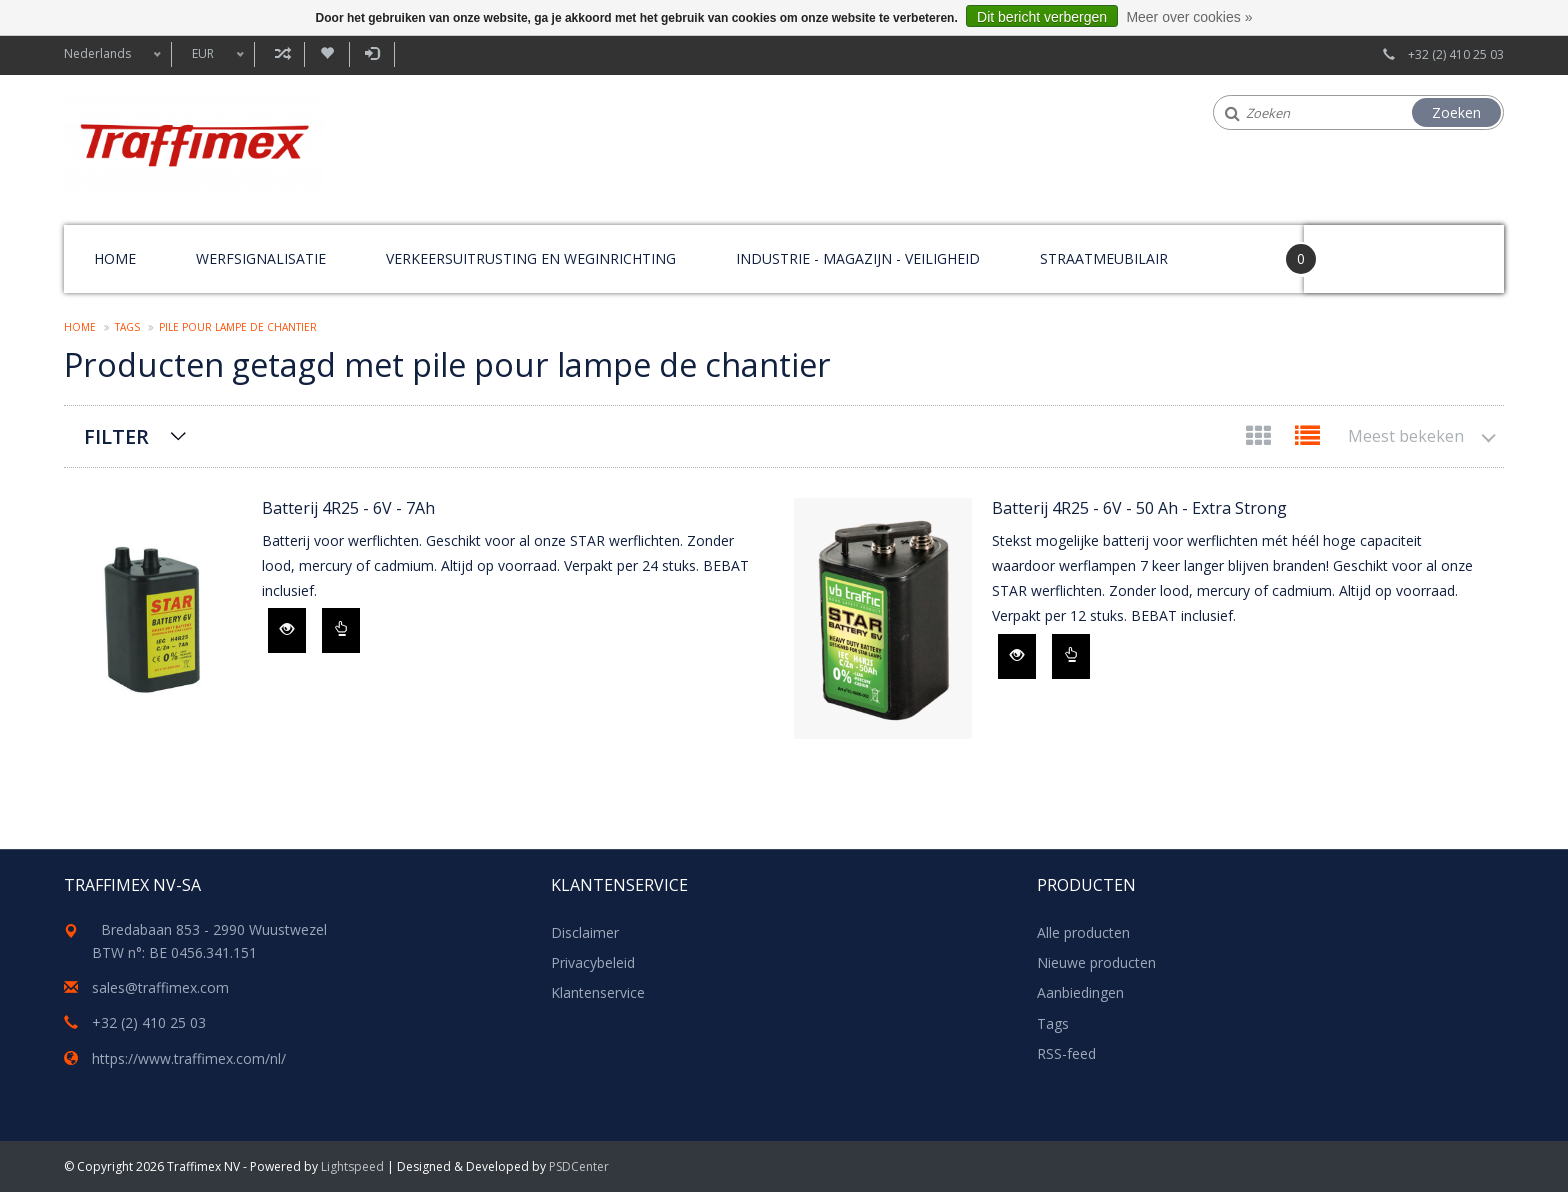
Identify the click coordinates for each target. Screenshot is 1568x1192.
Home (115, 258)
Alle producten (1083, 932)
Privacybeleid (593, 962)
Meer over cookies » (1189, 17)
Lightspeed (352, 1166)
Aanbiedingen (1080, 992)
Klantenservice (598, 992)
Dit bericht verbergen (1042, 17)
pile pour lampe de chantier (238, 327)
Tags (127, 327)
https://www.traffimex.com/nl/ (189, 1058)
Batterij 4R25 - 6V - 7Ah (348, 508)
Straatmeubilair (1104, 258)
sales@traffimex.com (160, 987)
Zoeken (1456, 112)
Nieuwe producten (1096, 962)
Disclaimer (585, 932)
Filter (116, 436)
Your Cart (1360, 249)
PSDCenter (579, 1166)
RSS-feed (1066, 1053)
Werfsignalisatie (261, 258)
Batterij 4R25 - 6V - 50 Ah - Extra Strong (1139, 508)
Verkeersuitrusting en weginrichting (531, 258)
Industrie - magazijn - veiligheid (858, 258)
